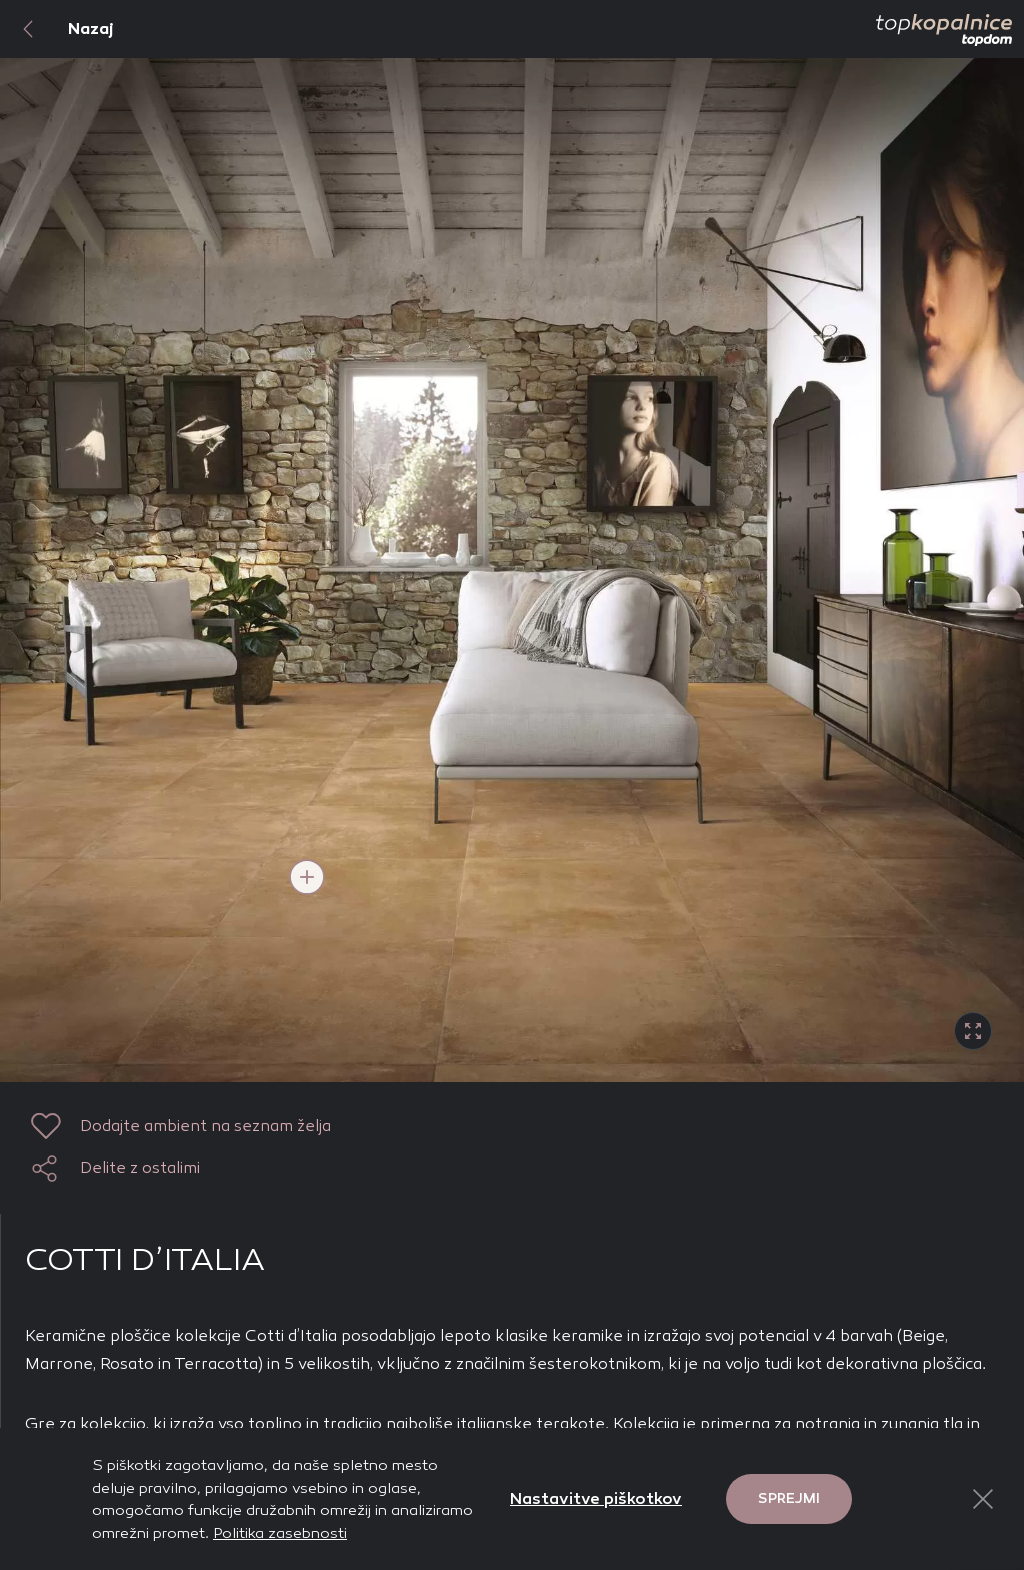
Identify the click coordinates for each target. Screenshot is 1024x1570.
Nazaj (57, 29)
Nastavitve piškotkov (596, 1498)
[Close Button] (983, 1499)
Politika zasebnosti (280, 1533)
